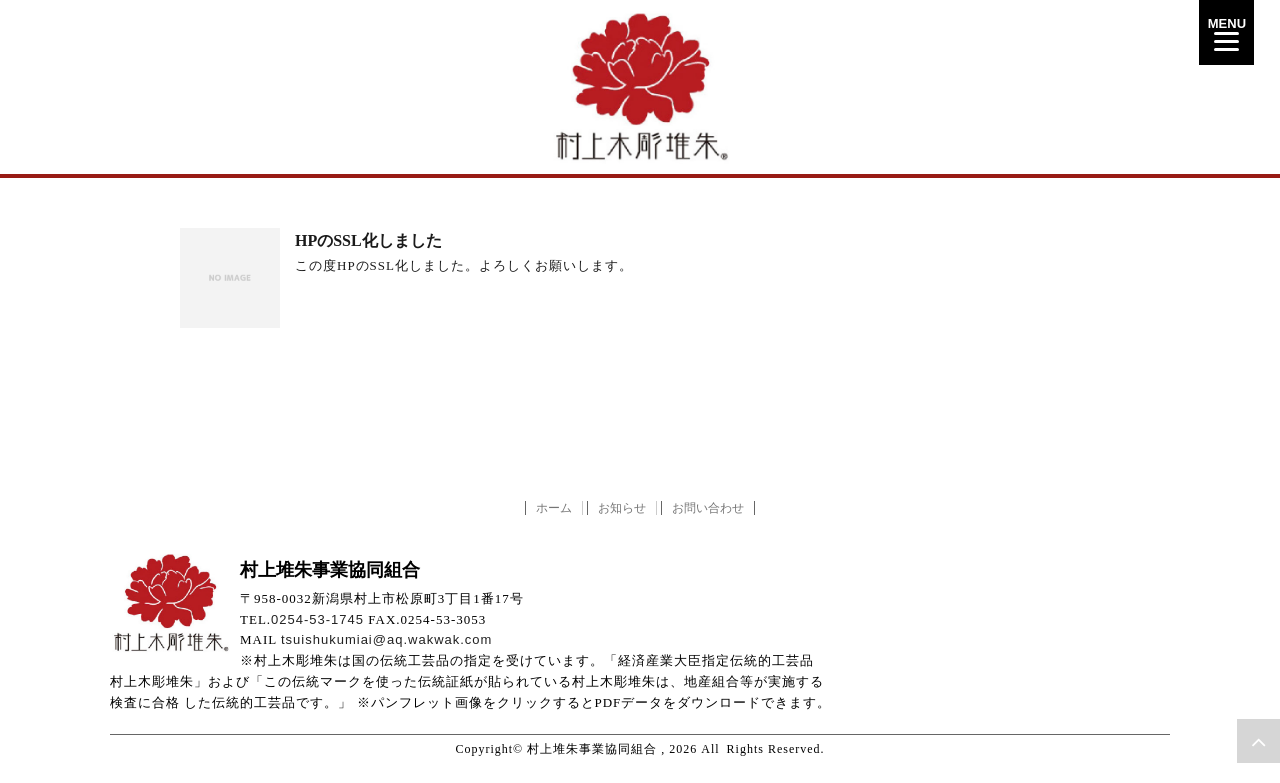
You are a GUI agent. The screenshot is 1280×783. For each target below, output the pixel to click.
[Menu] (1226, 32)
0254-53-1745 (317, 619)
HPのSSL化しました (368, 240)
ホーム (554, 508)
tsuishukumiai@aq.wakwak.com (386, 639)
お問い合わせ (708, 508)
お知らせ (622, 508)
